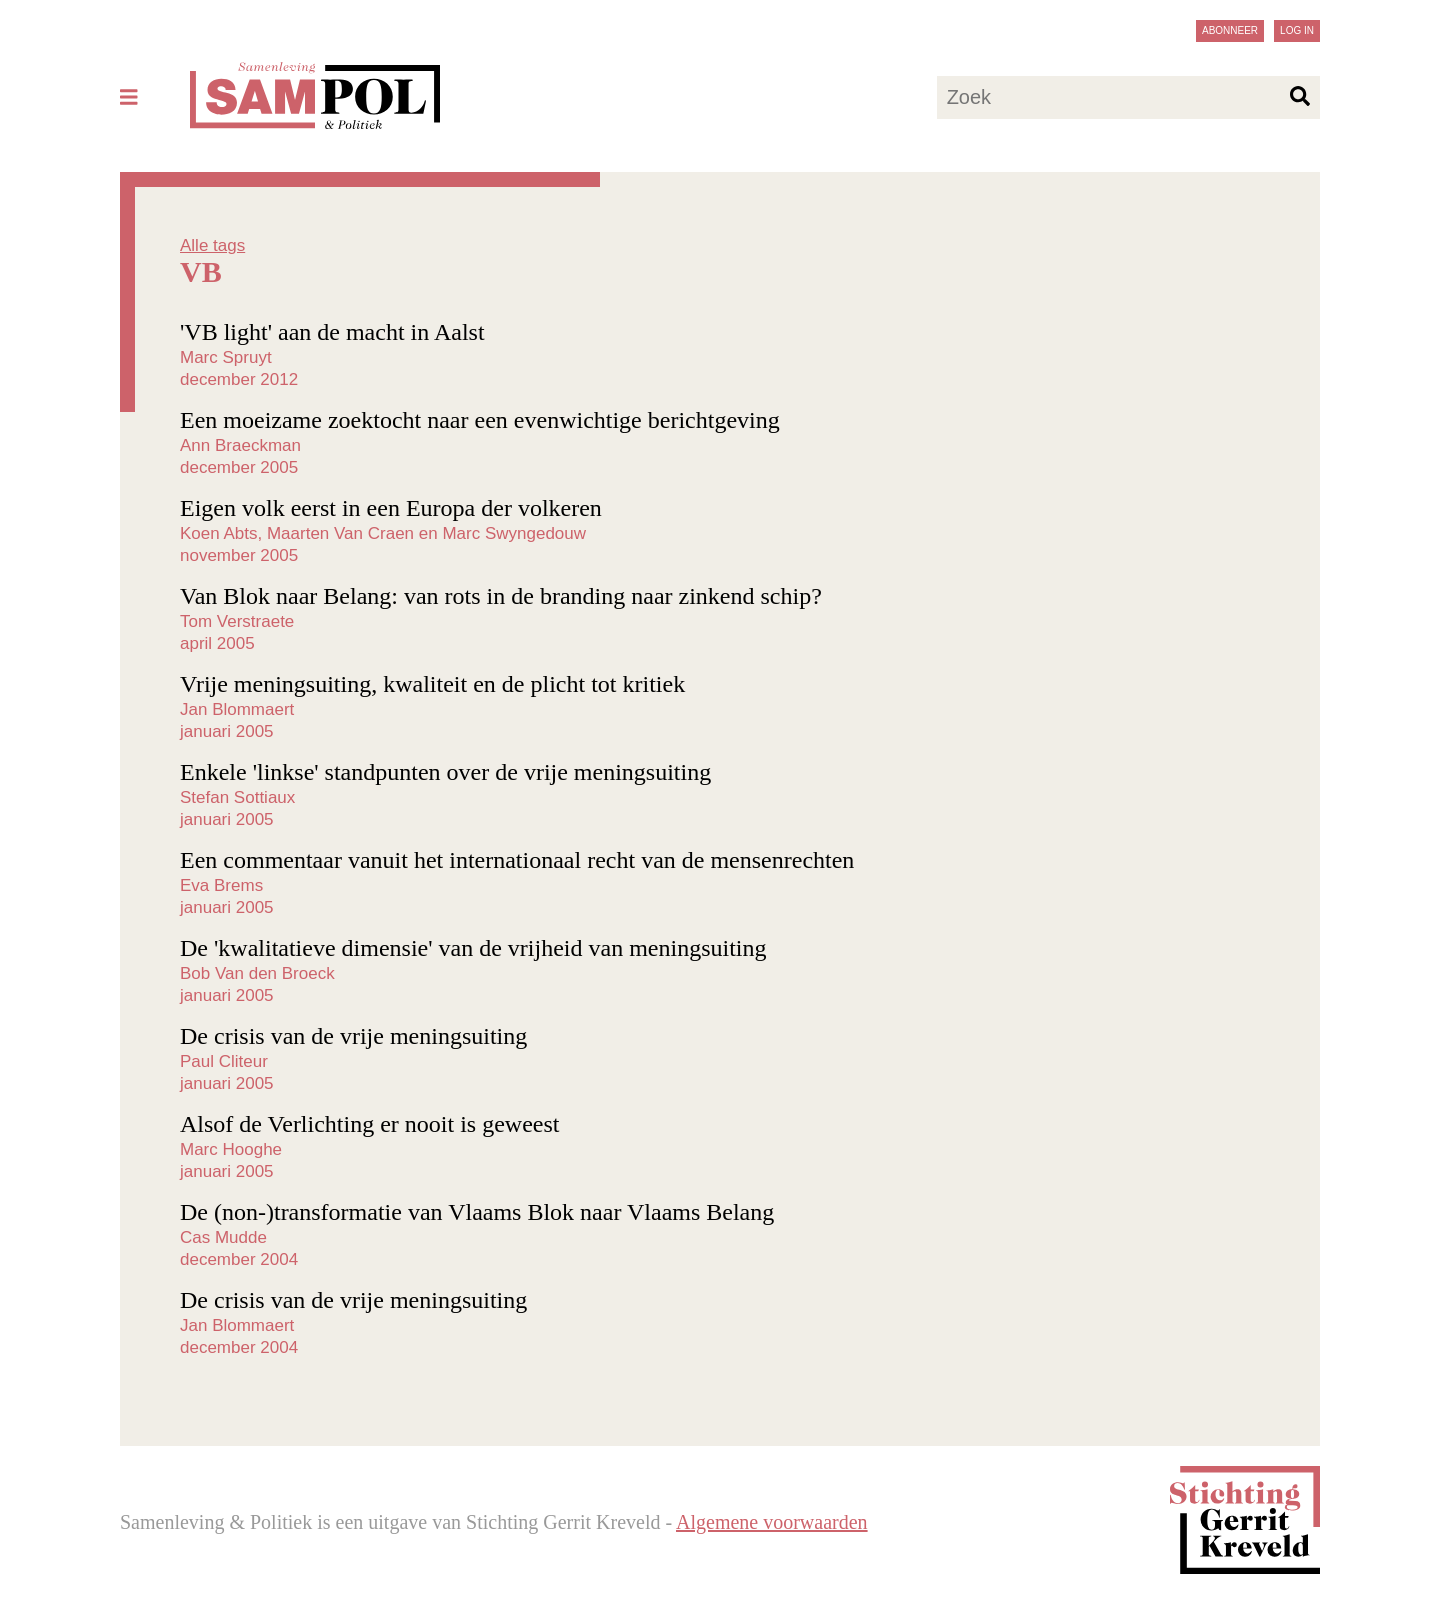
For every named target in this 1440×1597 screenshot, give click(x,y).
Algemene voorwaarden (772, 1522)
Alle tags (212, 245)
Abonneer (1230, 30)
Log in (1297, 30)
